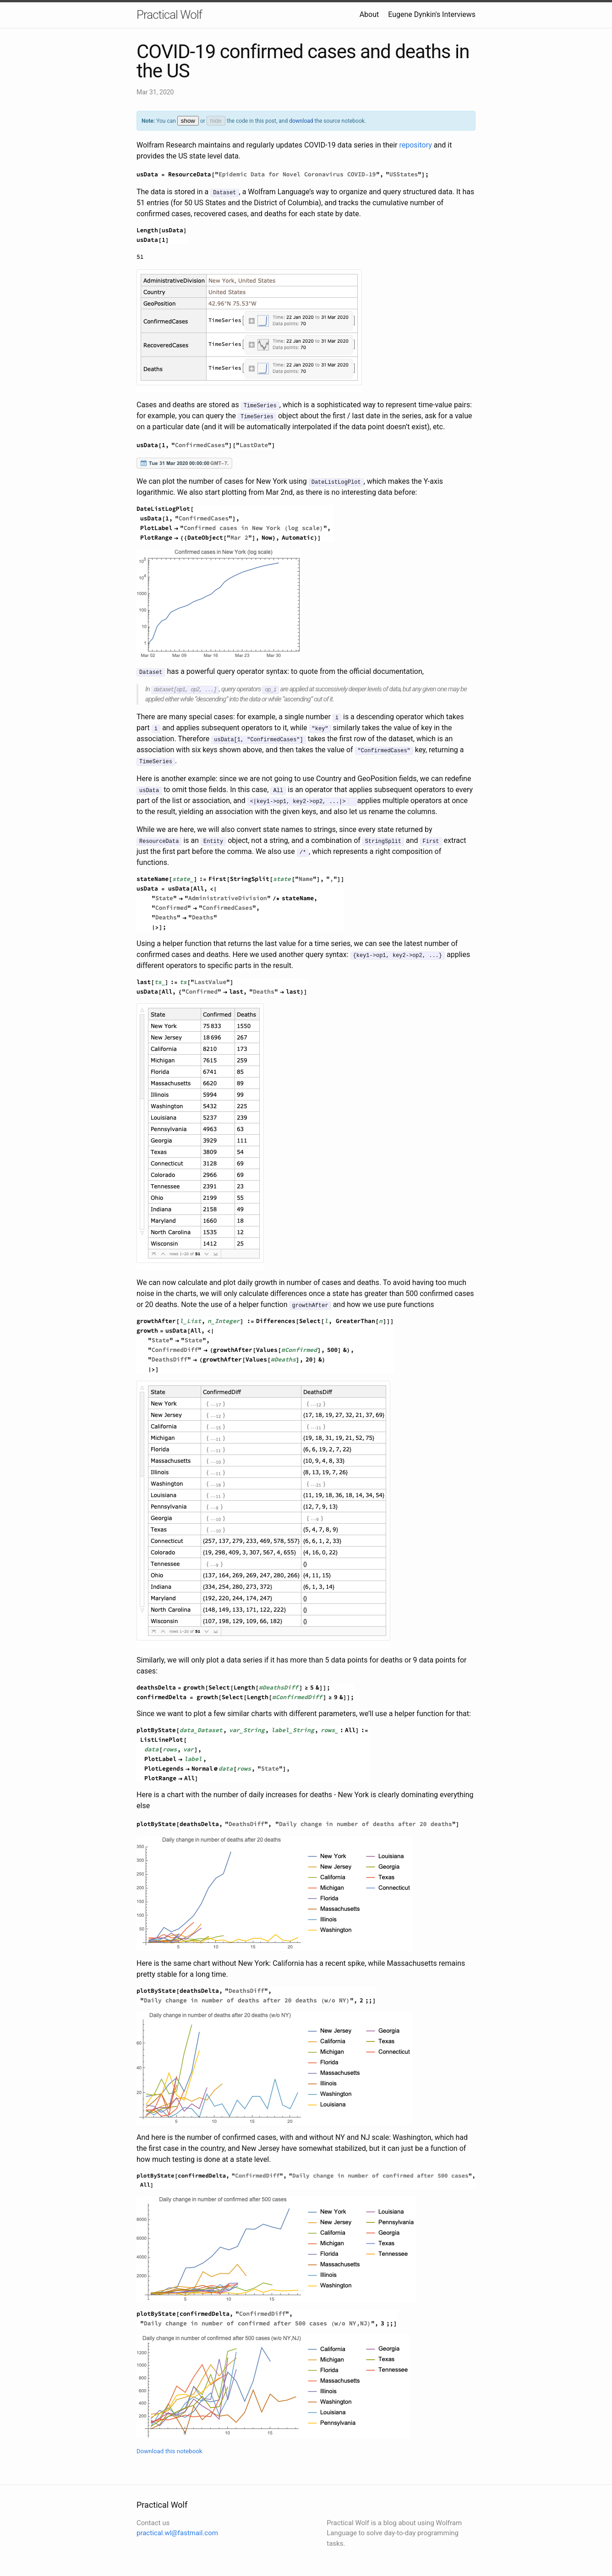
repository (415, 145)
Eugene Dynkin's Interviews (431, 14)
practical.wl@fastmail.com (177, 2533)
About (369, 14)
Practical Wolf (169, 15)
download (301, 121)
